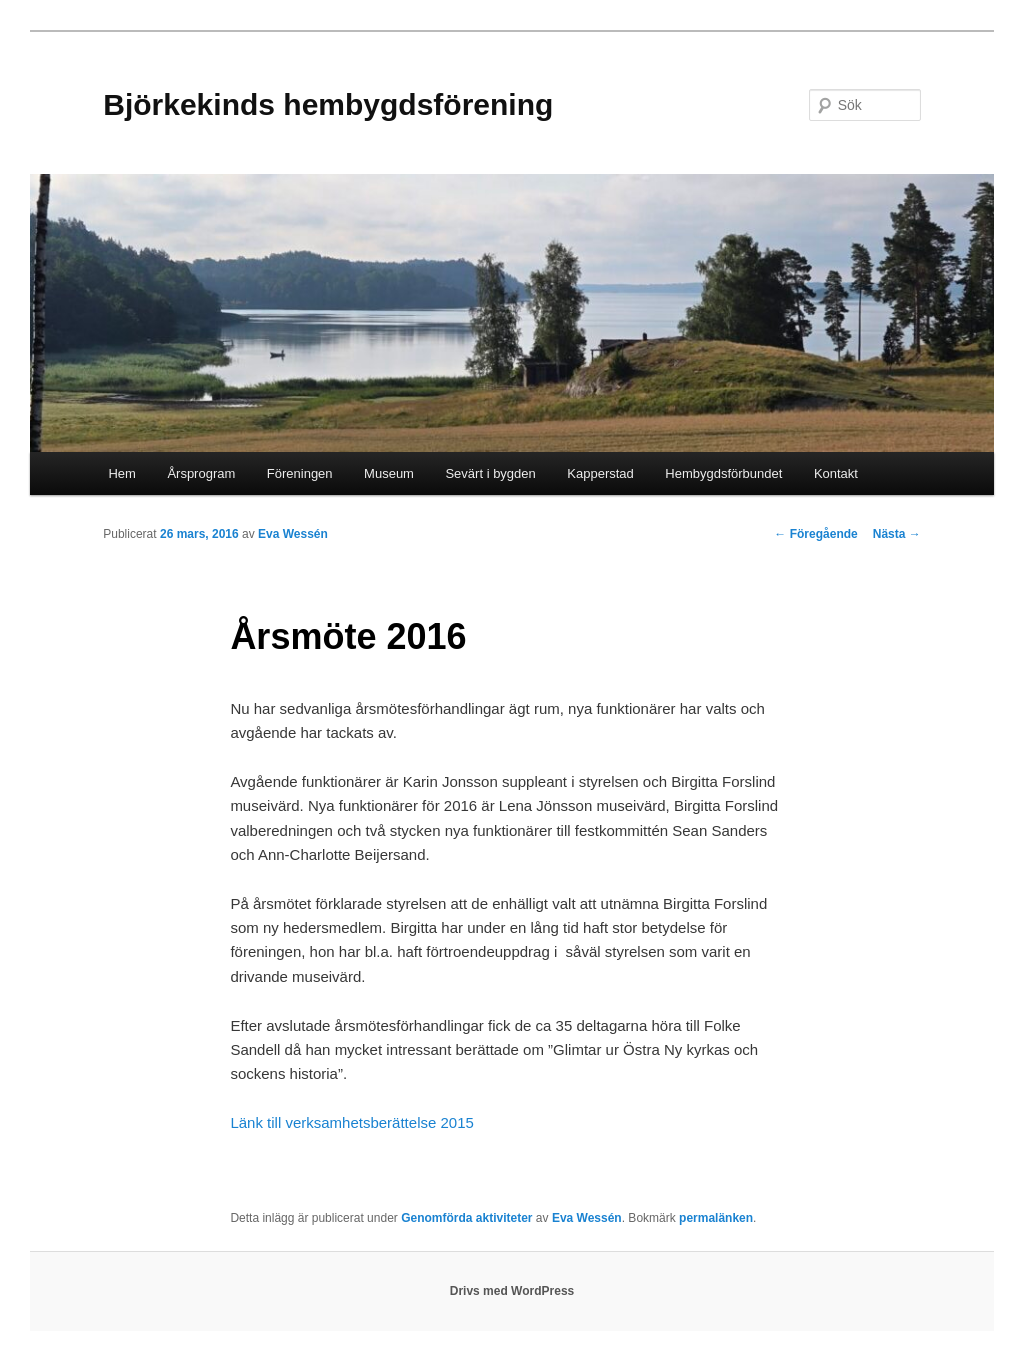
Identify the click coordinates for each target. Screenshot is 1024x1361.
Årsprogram (201, 473)
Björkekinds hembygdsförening (328, 104)
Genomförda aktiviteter (466, 1218)
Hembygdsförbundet (723, 473)
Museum (389, 473)
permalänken (716, 1218)
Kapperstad (600, 473)
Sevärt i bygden (490, 473)
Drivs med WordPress (512, 1291)
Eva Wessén (293, 534)
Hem (121, 473)
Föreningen (300, 473)
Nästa (897, 534)
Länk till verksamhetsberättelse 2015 (351, 1122)
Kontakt (836, 473)
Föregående (815, 534)
